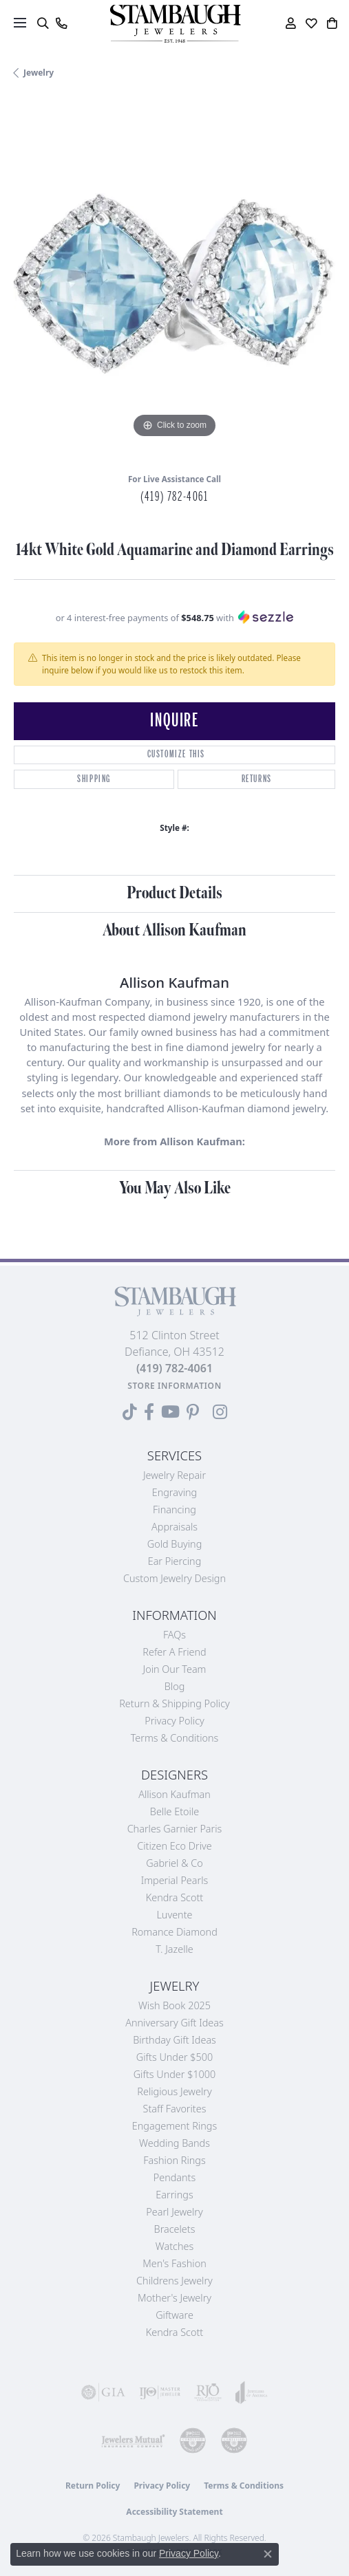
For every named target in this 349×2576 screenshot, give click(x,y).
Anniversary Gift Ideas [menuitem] (174, 2022)
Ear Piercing (175, 1561)
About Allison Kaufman (174, 930)
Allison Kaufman (174, 1794)
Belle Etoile (174, 1811)
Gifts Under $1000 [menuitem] (175, 2074)
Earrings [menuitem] (174, 2194)
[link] (61, 23)
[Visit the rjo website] (208, 2392)
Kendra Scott (174, 1897)
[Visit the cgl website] (234, 2440)
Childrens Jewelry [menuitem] (174, 2280)
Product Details (174, 893)
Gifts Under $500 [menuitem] (174, 2057)
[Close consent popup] (268, 2554)
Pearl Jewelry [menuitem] (174, 2211)
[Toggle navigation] (20, 22)
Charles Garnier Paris (174, 1828)
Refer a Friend (174, 1651)
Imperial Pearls (175, 1880)
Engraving (175, 1492)
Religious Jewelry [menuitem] (174, 2091)
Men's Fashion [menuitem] (174, 2263)
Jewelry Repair (174, 1475)
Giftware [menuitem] (174, 2314)
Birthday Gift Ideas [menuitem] (174, 2039)
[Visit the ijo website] (159, 2392)
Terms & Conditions (175, 1737)
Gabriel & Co (174, 1863)
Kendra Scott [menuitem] (174, 2332)
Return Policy (92, 2485)
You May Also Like (175, 1188)
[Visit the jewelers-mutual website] (133, 2440)
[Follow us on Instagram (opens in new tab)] (220, 1412)
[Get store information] (174, 1386)
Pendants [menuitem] (175, 2177)
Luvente (174, 1914)
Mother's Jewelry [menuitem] (174, 2297)
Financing (174, 1509)
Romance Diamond (174, 1931)
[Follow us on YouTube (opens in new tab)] (170, 1412)
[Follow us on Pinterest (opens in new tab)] (193, 1412)
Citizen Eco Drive (174, 1845)
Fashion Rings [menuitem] (174, 2160)
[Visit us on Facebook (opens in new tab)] (149, 1412)
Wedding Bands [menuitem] (174, 2143)
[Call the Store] (174, 1368)
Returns (257, 779)
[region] (174, 281)
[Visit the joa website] (251, 2392)
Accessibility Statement (174, 2512)
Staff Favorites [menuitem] (175, 2108)
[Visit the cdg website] (193, 2440)
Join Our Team (175, 1669)
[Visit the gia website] (103, 2392)
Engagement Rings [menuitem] (174, 2125)
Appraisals (174, 1526)
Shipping (94, 779)
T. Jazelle (174, 1949)
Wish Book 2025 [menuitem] (174, 2005)
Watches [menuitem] (174, 2246)
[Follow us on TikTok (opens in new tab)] (130, 1412)
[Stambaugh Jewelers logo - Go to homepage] (175, 24)
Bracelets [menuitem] (174, 2229)
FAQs (174, 1634)
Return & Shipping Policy (174, 1703)
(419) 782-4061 (174, 497)
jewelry (38, 72)
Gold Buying (174, 1543)
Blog (175, 1686)
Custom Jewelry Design (174, 1578)
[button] (42, 23)
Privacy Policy (174, 1720)
